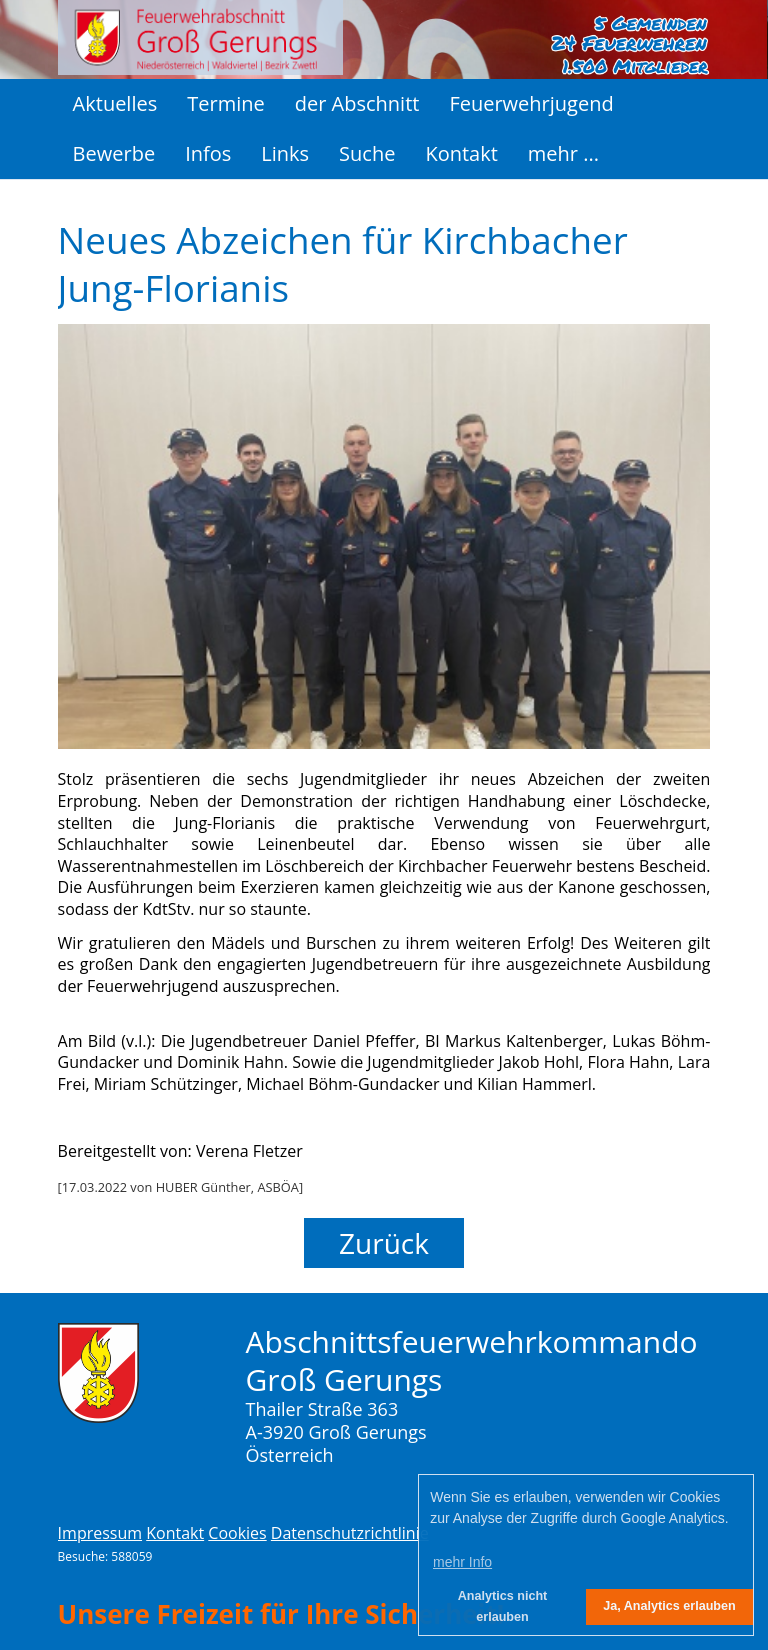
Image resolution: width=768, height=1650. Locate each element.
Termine (225, 103)
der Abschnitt (357, 103)
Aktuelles (115, 103)
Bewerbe (114, 153)
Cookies (237, 1533)
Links (285, 153)
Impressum (100, 1533)
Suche (367, 153)
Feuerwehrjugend (531, 103)
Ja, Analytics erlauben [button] (669, 1606)
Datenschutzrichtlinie (350, 1533)
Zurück (384, 1243)
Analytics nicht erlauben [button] (503, 1606)
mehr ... (563, 153)
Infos (208, 153)
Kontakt (461, 153)
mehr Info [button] (462, 1562)
